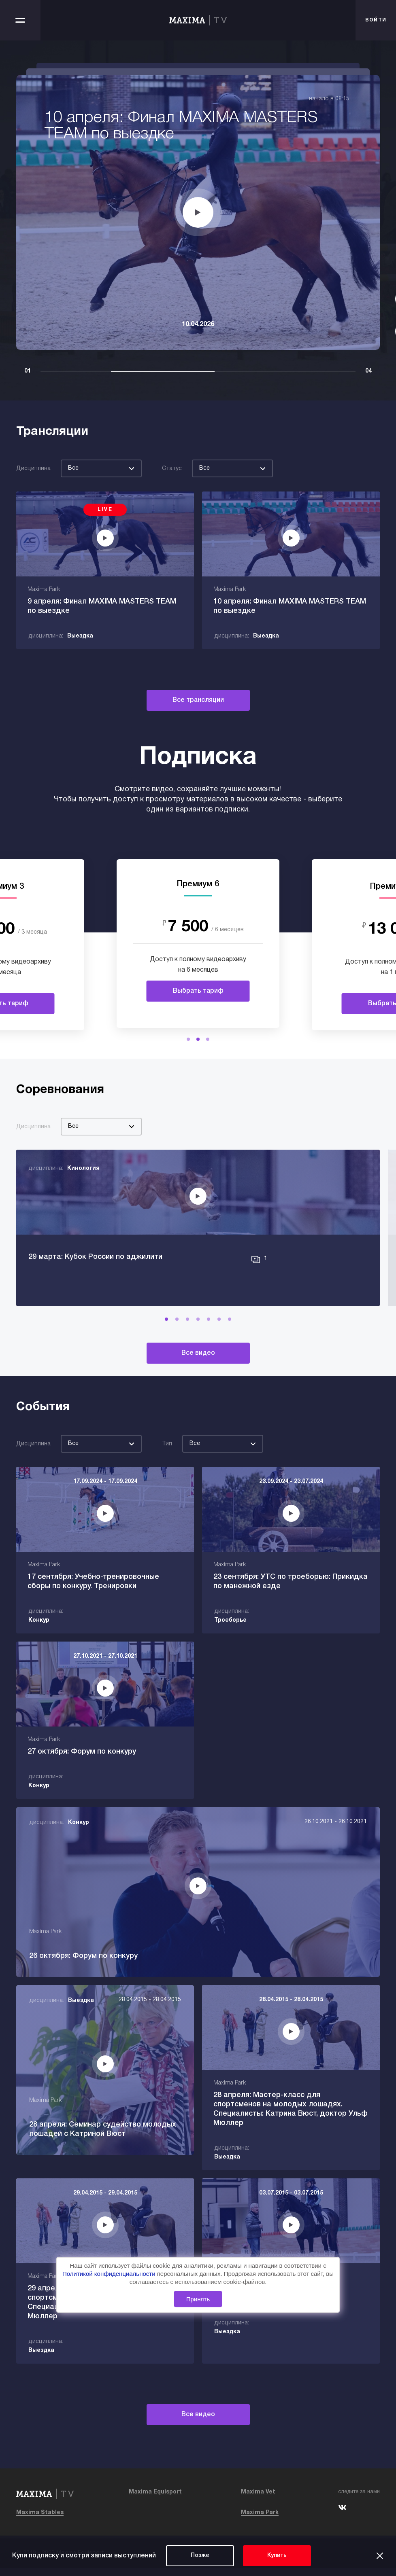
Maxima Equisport (155, 2499)
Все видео (198, 1372)
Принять (198, 2299)
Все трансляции (198, 700)
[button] (188, 1039)
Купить (277, 2555)
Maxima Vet (258, 2499)
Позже (200, 2555)
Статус (172, 468)
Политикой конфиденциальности (109, 2273)
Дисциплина (33, 468)
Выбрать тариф (198, 991)
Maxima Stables (40, 2520)
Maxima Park (260, 2520)
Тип (167, 1462)
